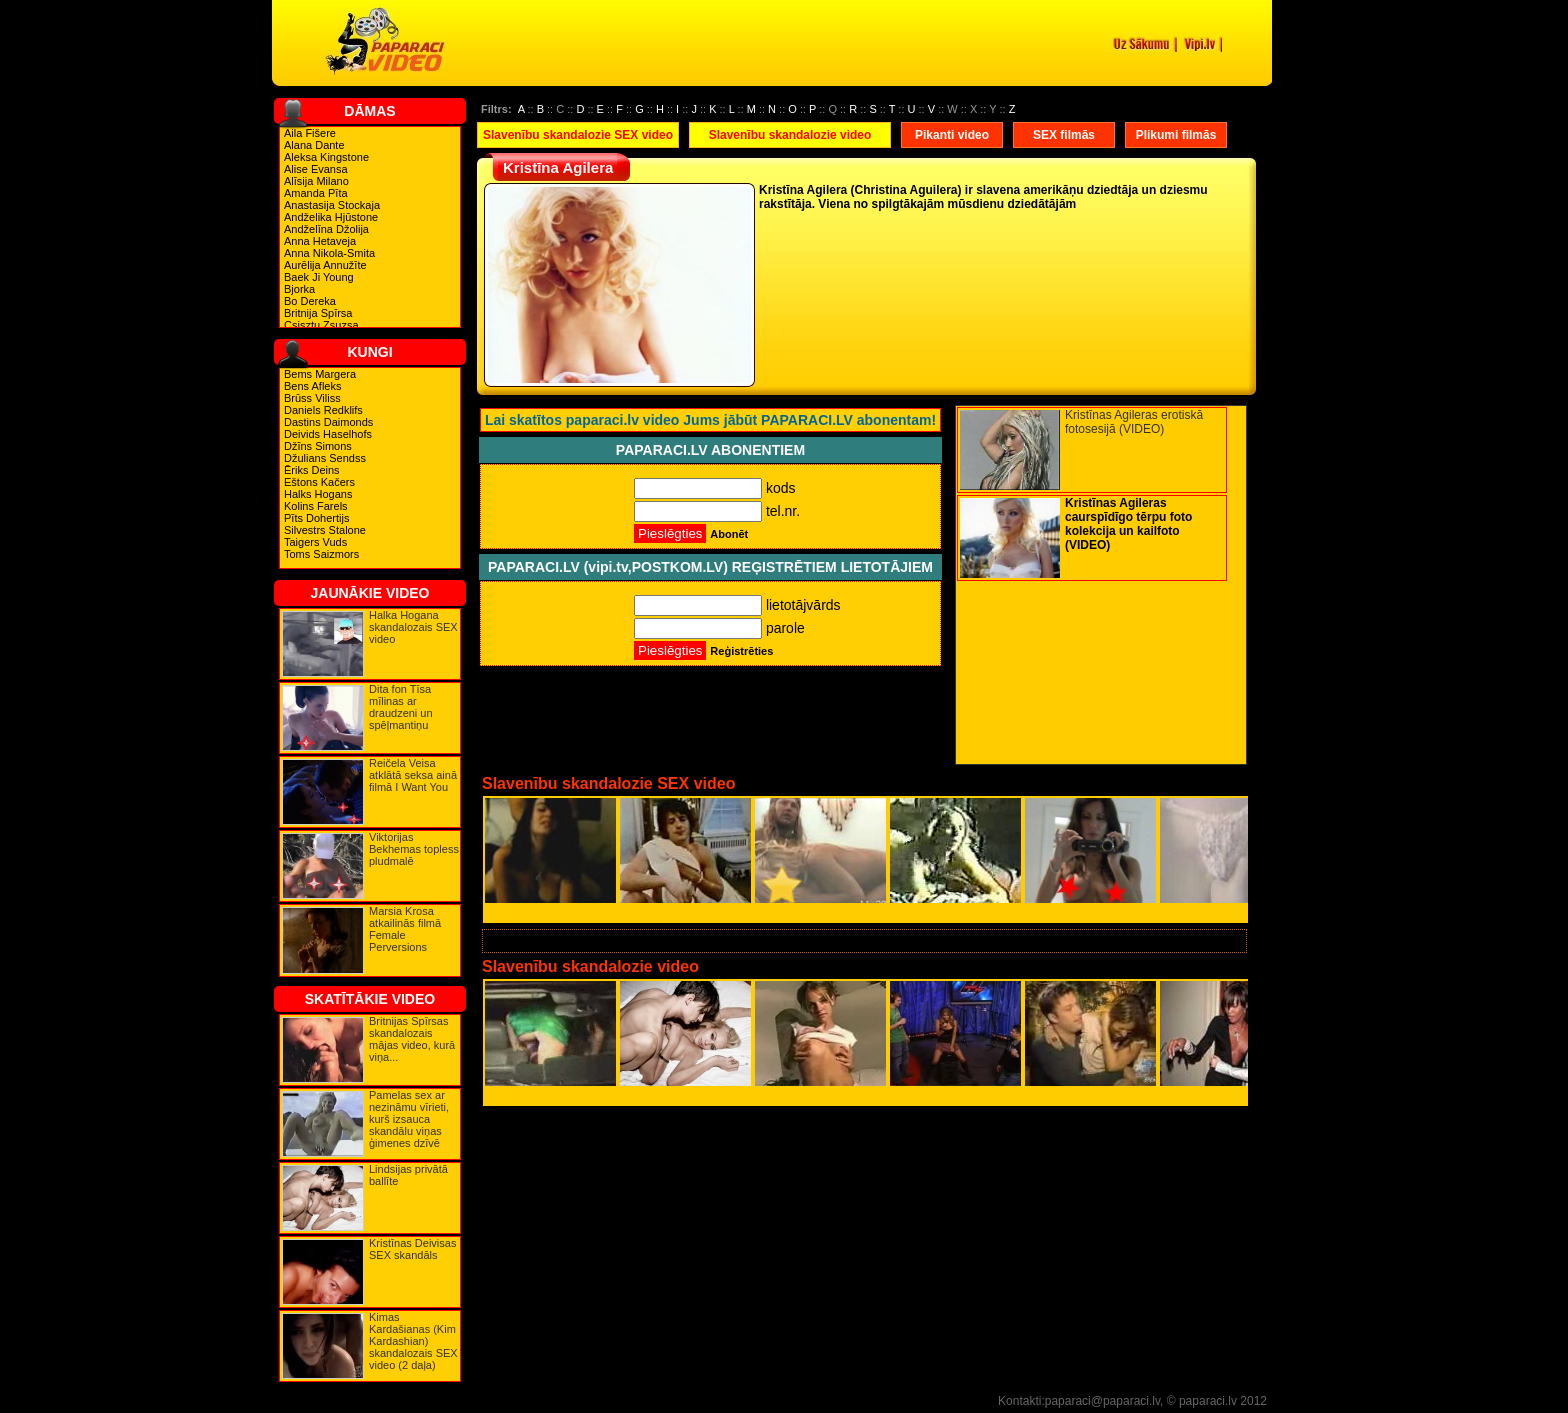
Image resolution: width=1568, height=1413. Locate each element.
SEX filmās (1064, 135)
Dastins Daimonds (328, 422)
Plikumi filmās (1176, 135)
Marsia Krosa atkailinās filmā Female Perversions (405, 929)
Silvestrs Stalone (325, 530)
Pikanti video (952, 135)
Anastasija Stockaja (332, 205)
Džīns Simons (318, 446)
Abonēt (729, 534)
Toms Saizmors (321, 554)
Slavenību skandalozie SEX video (578, 135)
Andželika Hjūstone (331, 217)
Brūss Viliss (312, 398)
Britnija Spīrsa (318, 313)
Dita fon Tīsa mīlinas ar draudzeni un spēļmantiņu (401, 707)
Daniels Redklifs (323, 410)
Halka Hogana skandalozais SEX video (413, 627)
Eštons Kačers (319, 482)
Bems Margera (320, 374)
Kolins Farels (316, 506)
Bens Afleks (312, 386)
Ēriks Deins (312, 470)
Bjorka (299, 289)
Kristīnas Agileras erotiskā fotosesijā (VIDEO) (1134, 422)
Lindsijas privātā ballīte (408, 1175)
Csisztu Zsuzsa (321, 325)
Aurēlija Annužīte (325, 265)
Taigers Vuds (315, 542)
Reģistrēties (741, 651)
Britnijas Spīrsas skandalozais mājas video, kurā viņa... (412, 1039)
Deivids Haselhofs (328, 434)
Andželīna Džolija (326, 229)
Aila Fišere (310, 133)
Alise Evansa (316, 169)
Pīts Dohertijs (316, 518)
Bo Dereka (310, 301)
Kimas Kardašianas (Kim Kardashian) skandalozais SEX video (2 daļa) (413, 1341)
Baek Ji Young (319, 277)
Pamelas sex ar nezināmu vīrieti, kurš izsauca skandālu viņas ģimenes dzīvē (409, 1119)
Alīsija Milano (316, 181)
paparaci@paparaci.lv (1102, 1401)
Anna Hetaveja (320, 241)
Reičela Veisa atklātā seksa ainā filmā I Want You (413, 775)
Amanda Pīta (316, 193)
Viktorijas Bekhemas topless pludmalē (414, 849)
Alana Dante (314, 145)
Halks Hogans (318, 494)
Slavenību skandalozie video (790, 135)
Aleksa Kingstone (326, 157)
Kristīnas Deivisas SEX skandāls (412, 1249)
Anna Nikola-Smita (329, 253)
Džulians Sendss (325, 458)
